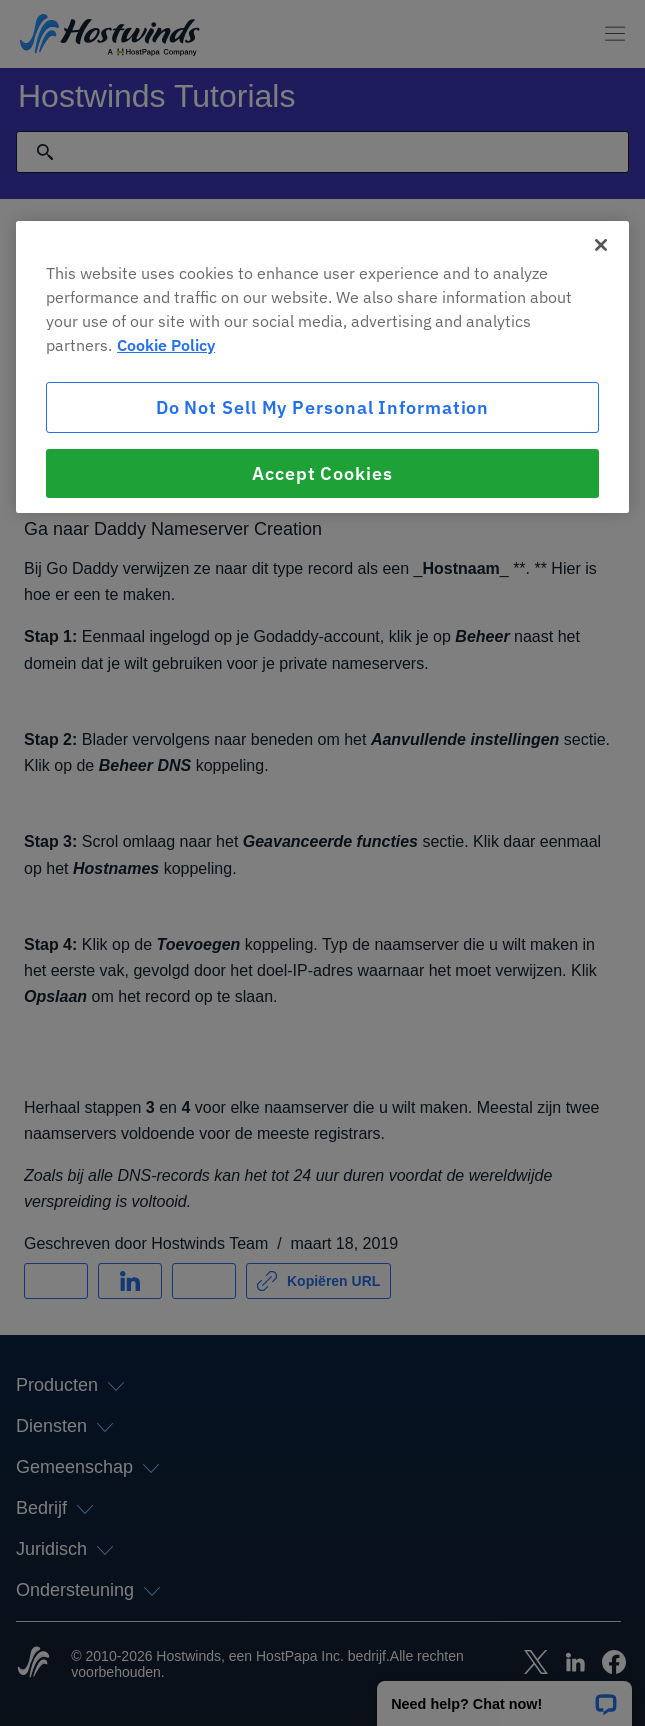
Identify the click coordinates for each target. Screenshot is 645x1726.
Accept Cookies (322, 473)
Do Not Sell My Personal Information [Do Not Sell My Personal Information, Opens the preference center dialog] (323, 407)
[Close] (601, 245)
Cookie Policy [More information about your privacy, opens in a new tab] (166, 345)
